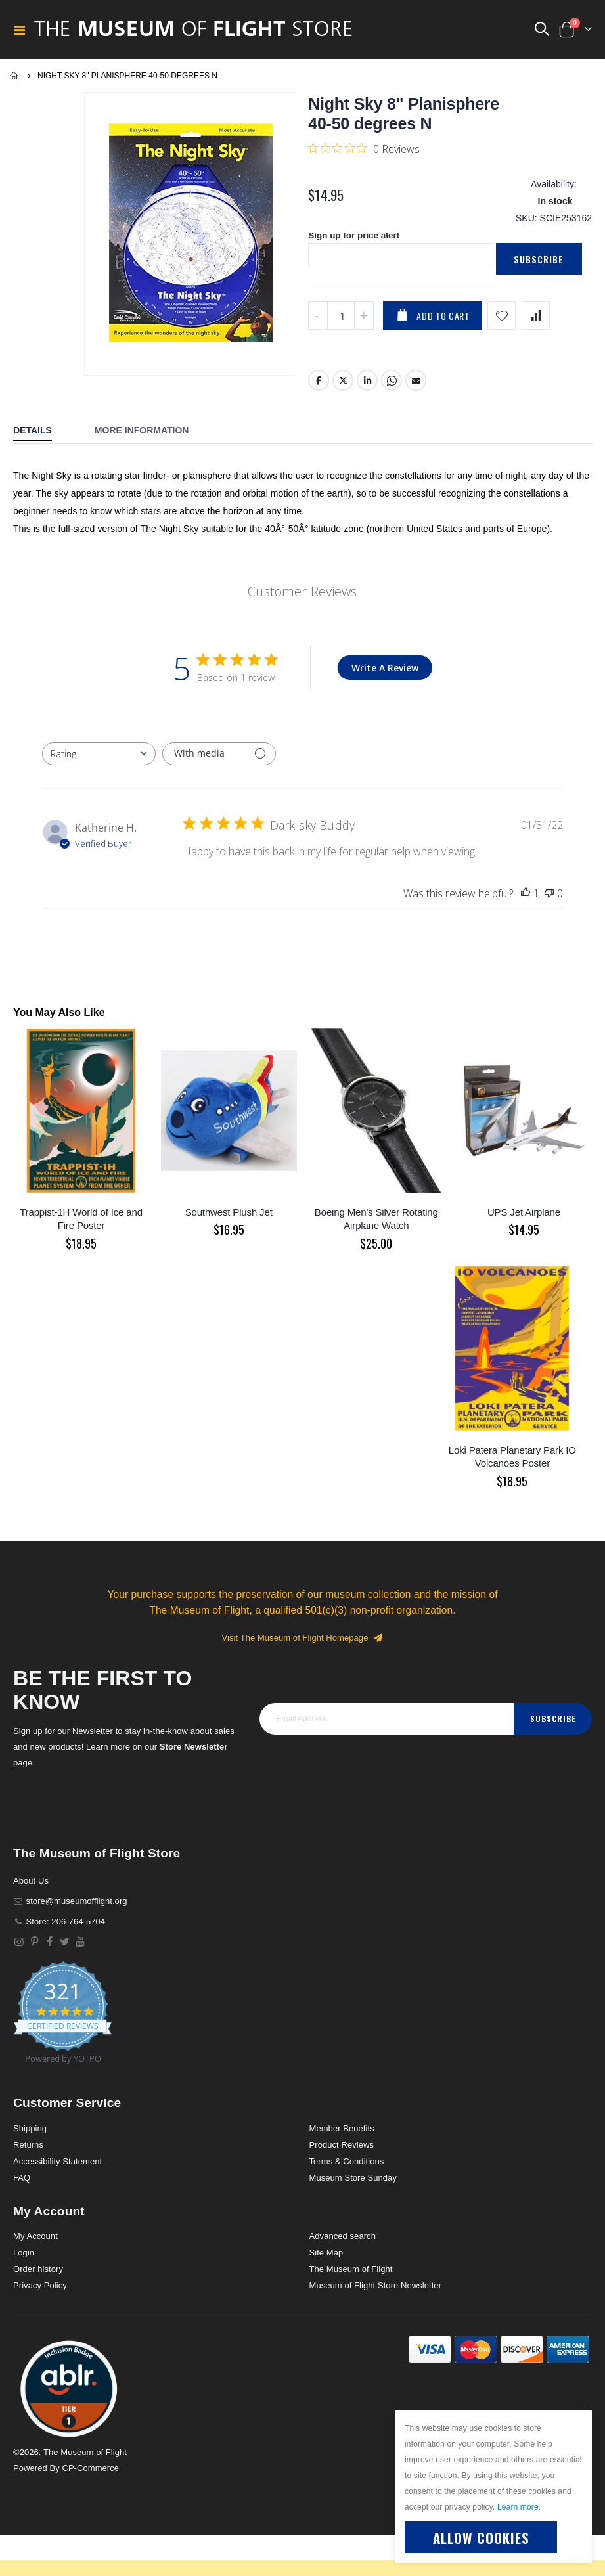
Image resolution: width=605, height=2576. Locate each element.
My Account (35, 2242)
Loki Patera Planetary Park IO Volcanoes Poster (512, 1462)
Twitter (343, 385)
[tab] (42, 437)
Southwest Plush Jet (229, 1217)
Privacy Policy (40, 2291)
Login (23, 2258)
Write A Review (384, 673)
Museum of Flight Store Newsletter (375, 2291)
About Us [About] (31, 1886)
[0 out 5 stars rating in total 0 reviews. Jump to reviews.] (364, 148)
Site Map (326, 2258)
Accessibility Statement (57, 2166)
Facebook (318, 385)
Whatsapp (392, 385)
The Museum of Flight (351, 2275)
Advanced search (342, 2242)
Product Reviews (341, 2150)
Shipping (30, 2134)
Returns (28, 2150)
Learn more (518, 2507)
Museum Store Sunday (353, 2183)
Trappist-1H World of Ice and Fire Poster (81, 1224)
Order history (38, 2275)
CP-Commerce (90, 2474)
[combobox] (99, 758)
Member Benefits (341, 2134)
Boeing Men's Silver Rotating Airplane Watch (376, 1224)
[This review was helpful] (525, 898)
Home (14, 75)
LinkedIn (367, 385)
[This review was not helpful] (549, 898)
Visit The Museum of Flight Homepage (303, 1643)
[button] (69, 2394)
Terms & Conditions (346, 2166)
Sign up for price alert (355, 240)
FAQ (21, 2183)
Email (416, 385)
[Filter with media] (219, 758)
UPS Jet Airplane (523, 1217)
